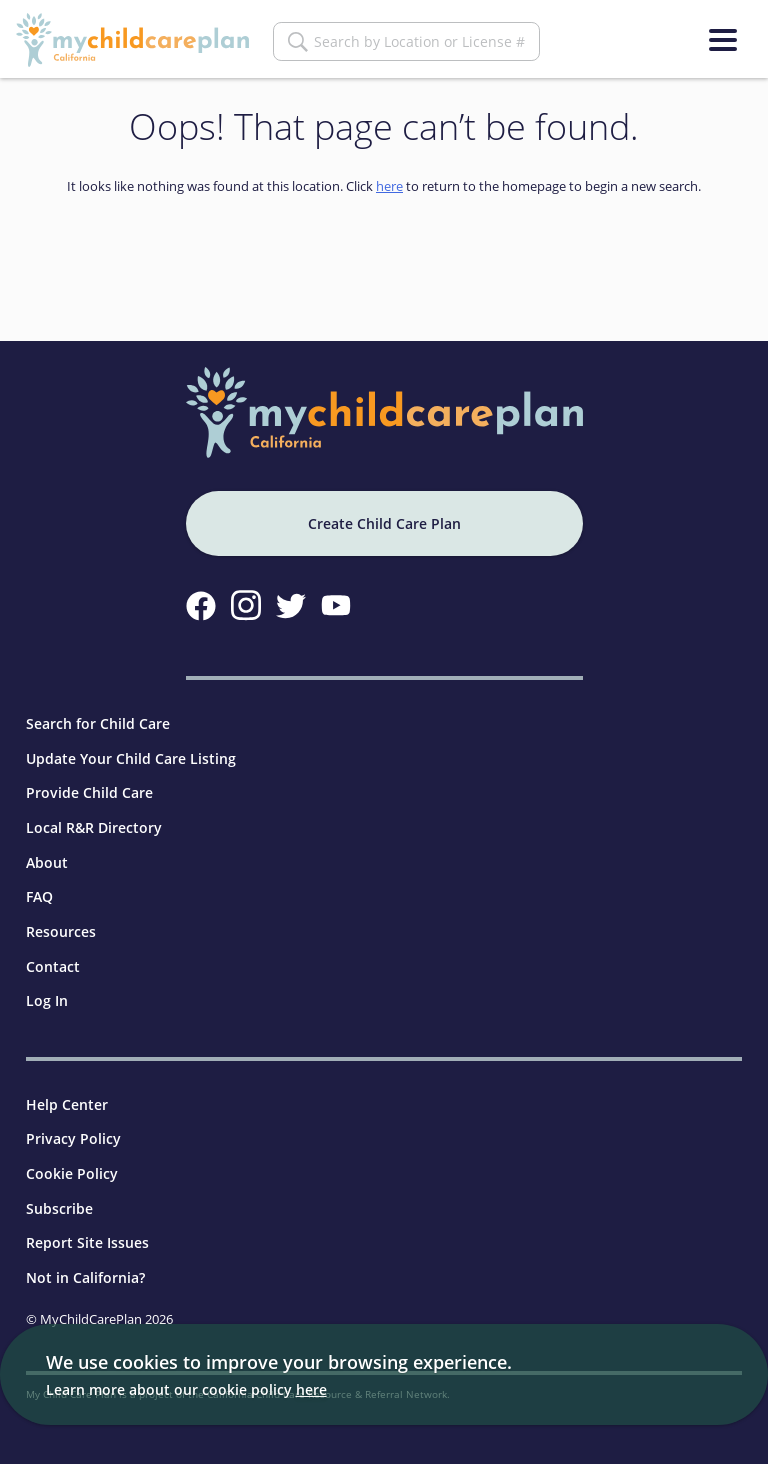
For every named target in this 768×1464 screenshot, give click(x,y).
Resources (61, 931)
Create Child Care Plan (384, 523)
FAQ (39, 896)
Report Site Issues (87, 1242)
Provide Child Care (89, 792)
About (47, 862)
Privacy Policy (73, 1138)
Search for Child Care (98, 723)
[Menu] (723, 40)
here (389, 186)
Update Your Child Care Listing (131, 758)
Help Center (67, 1104)
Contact (53, 966)
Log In (47, 1000)
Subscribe (59, 1208)
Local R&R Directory (94, 827)
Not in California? (85, 1277)
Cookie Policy (72, 1173)
